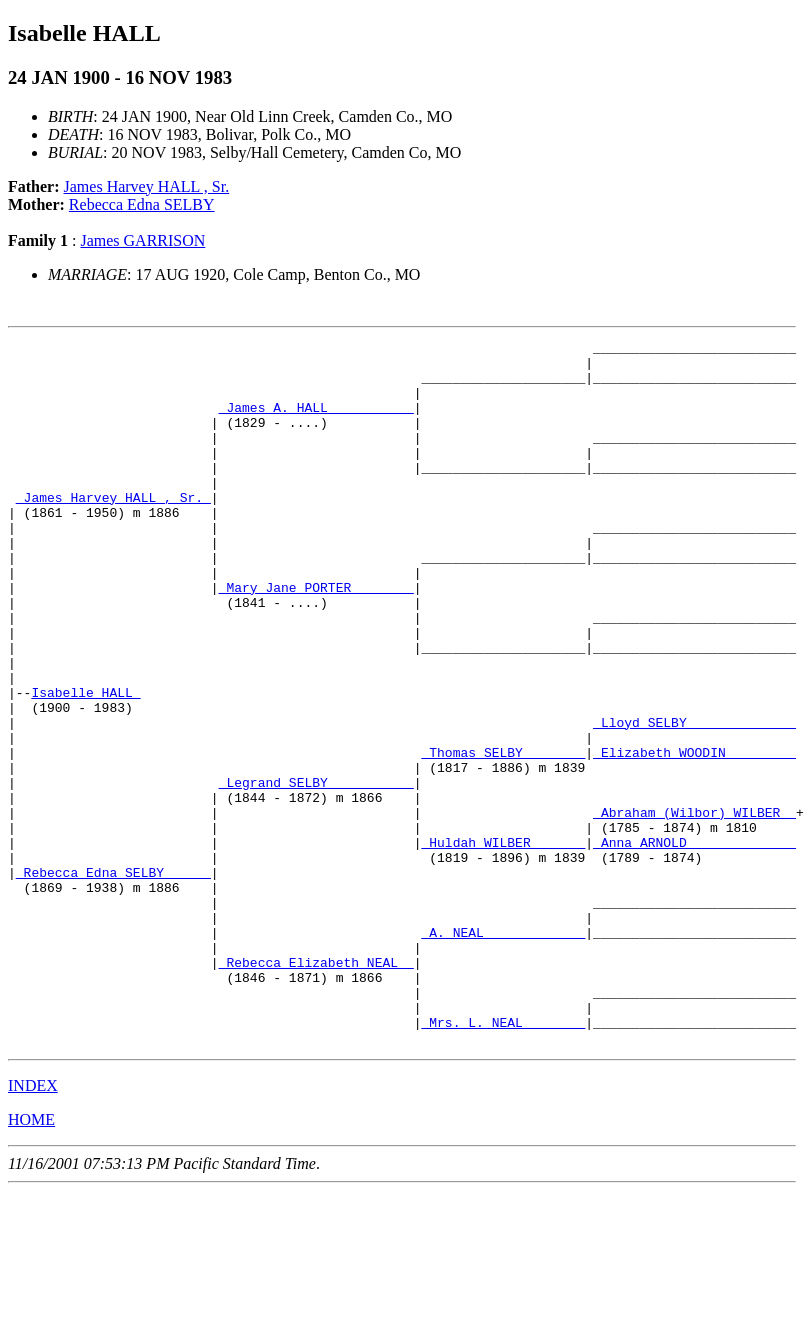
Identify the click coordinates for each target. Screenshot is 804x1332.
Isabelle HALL (85, 764)
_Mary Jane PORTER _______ (316, 638)
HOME (31, 1260)
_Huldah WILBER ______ (503, 944)
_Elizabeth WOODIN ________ (694, 836)
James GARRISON (142, 240)
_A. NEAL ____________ (503, 1052)
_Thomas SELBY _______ (503, 836)
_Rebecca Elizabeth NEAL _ (316, 1088)
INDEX (33, 1226)
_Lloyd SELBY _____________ (694, 800)
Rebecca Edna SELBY (142, 204)
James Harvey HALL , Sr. (147, 186)
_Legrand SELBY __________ (316, 872)
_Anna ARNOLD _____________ (694, 944)
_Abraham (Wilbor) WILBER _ (694, 908)
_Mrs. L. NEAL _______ (503, 1160)
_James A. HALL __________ (316, 422)
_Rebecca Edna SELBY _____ (113, 980)
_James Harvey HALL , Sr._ (113, 530)
